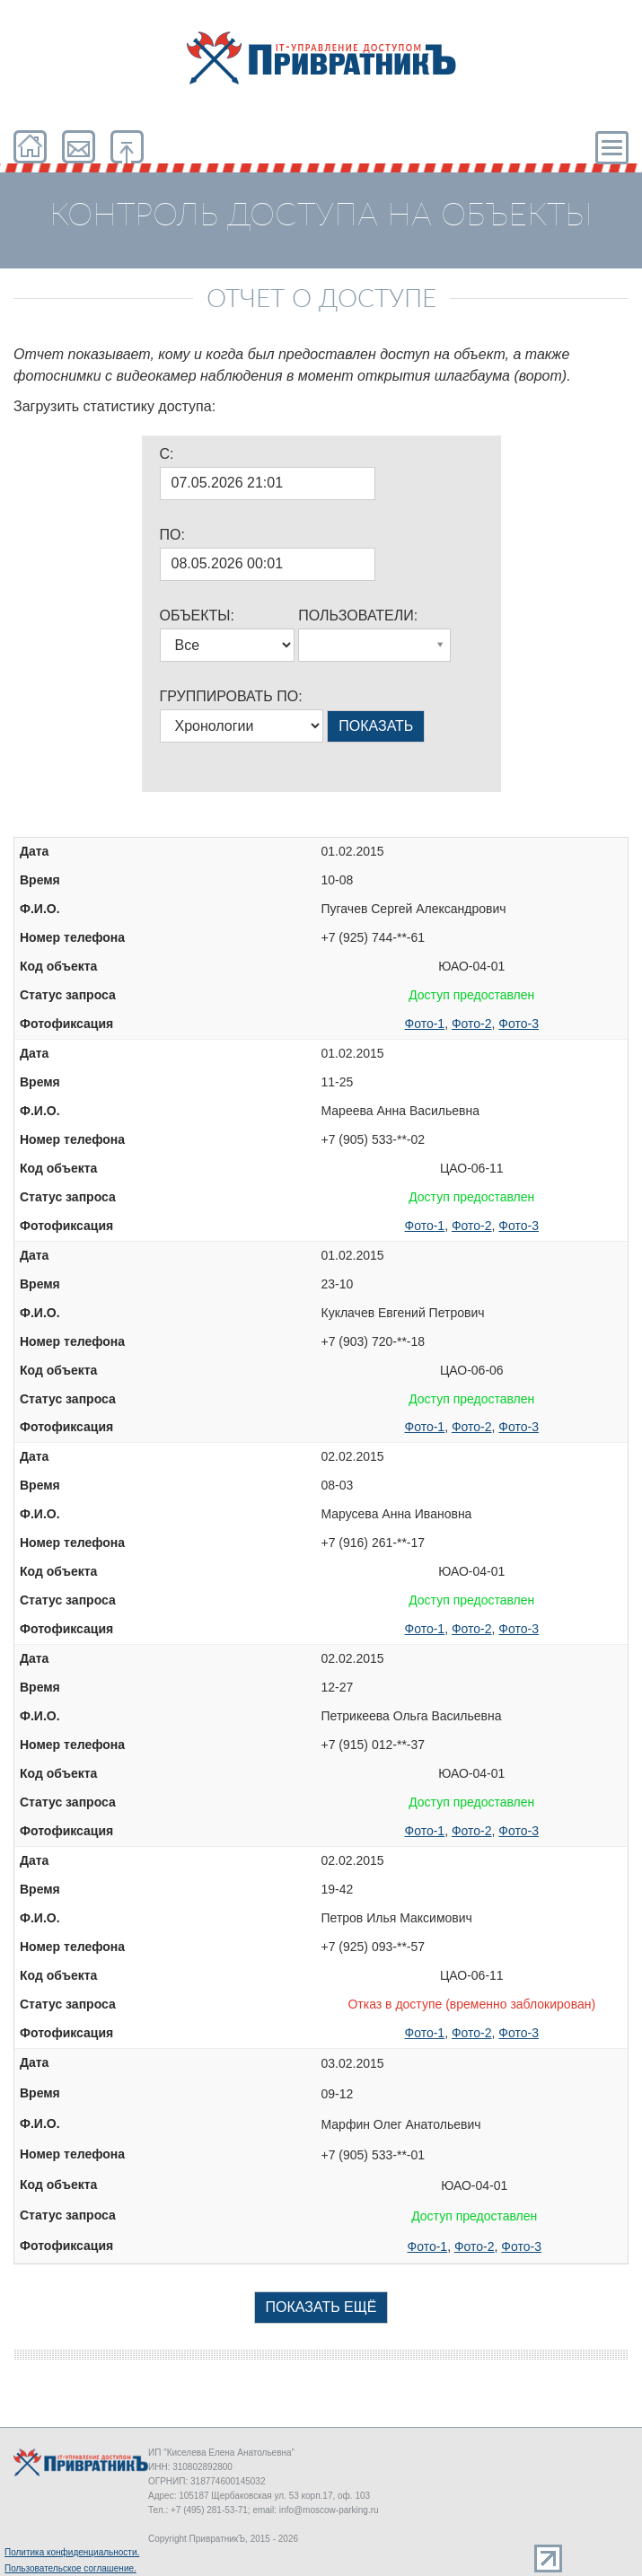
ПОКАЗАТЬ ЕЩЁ (321, 2307)
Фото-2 (472, 1023)
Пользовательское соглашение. (70, 2568)
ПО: (172, 534)
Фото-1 (425, 1023)
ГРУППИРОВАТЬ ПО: (231, 696)
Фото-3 (518, 1023)
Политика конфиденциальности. (71, 2552)
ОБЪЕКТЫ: (197, 615)
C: (167, 454)
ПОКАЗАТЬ (376, 726)
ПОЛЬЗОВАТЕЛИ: (358, 615)
